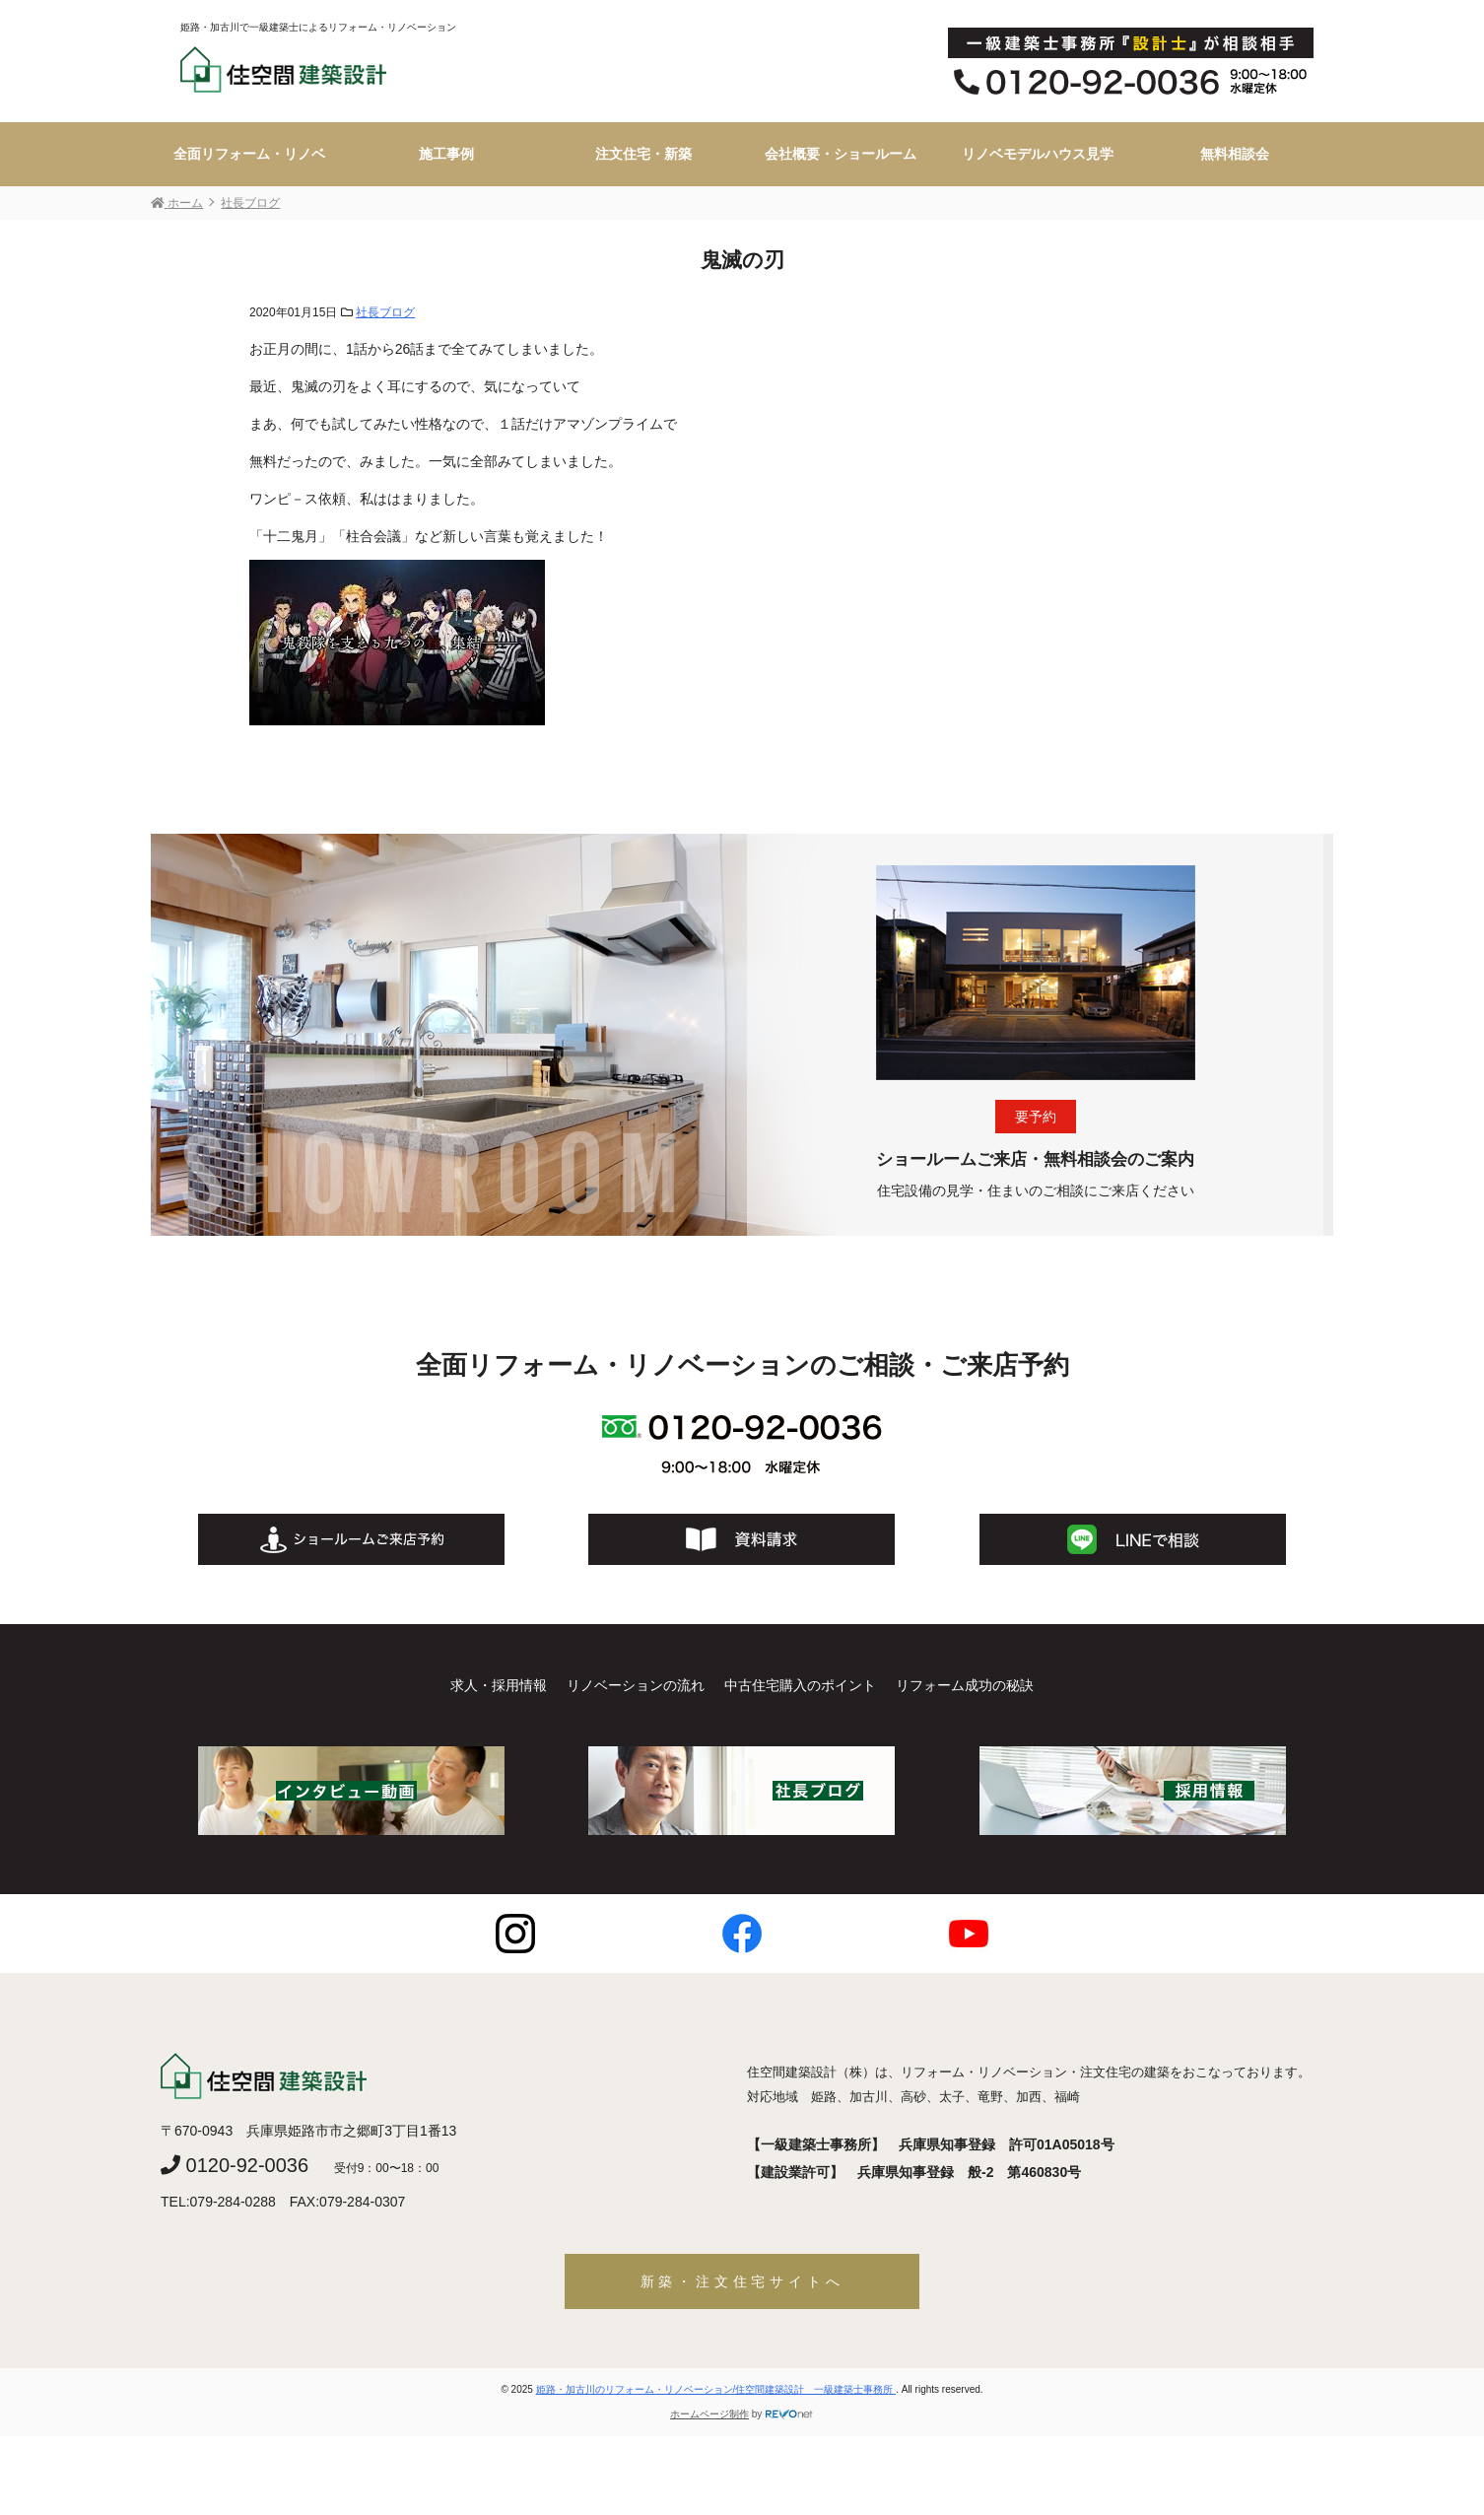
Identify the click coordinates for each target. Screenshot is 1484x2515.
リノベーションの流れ (636, 1685)
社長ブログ (385, 312)
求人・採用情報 (498, 1685)
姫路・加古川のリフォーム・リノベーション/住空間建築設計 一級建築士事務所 (716, 2389)
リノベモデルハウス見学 (1037, 154)
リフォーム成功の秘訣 (965, 1685)
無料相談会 (1234, 154)
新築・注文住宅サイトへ (742, 2281)
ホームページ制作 (709, 2414)
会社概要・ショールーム (840, 154)
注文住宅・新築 (643, 154)
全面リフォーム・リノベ (249, 154)
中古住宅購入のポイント (800, 1685)
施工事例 (446, 154)
